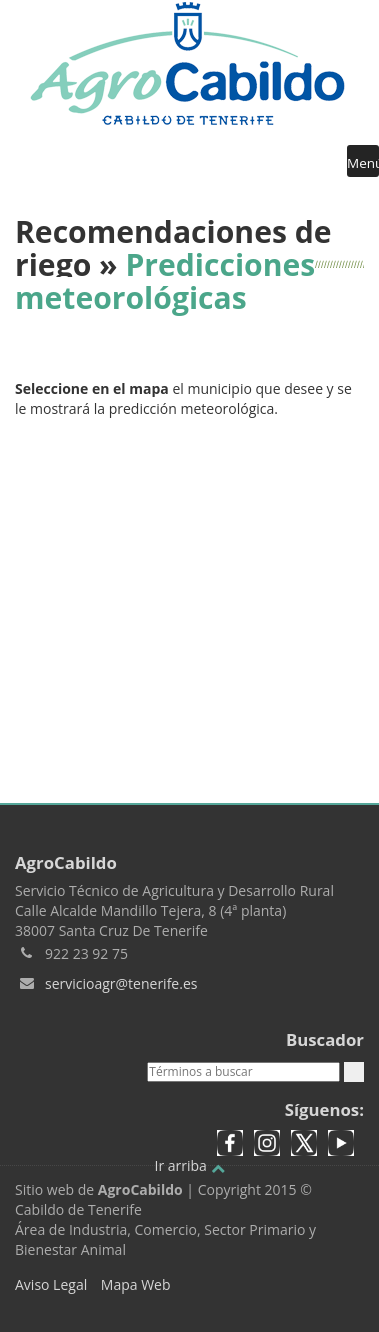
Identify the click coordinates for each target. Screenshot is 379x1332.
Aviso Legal (51, 1284)
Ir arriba (189, 1165)
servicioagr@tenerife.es (121, 983)
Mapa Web (136, 1284)
